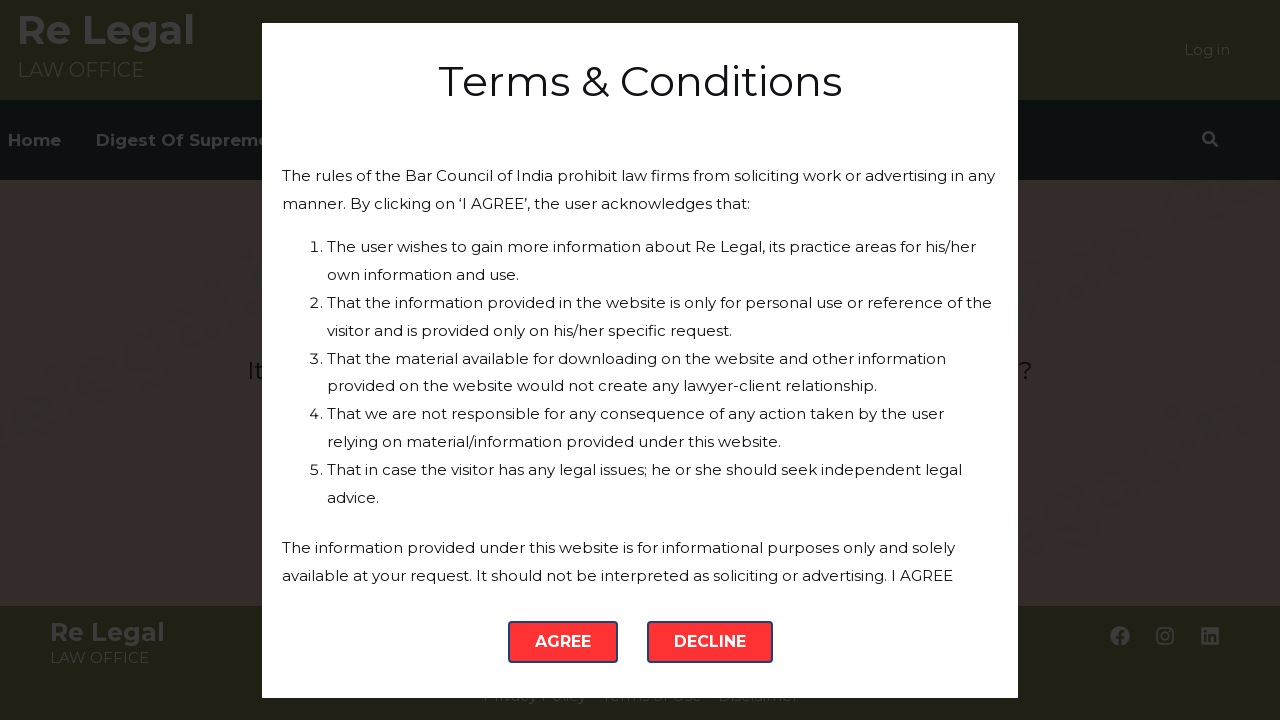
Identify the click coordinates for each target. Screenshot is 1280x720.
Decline (710, 641)
